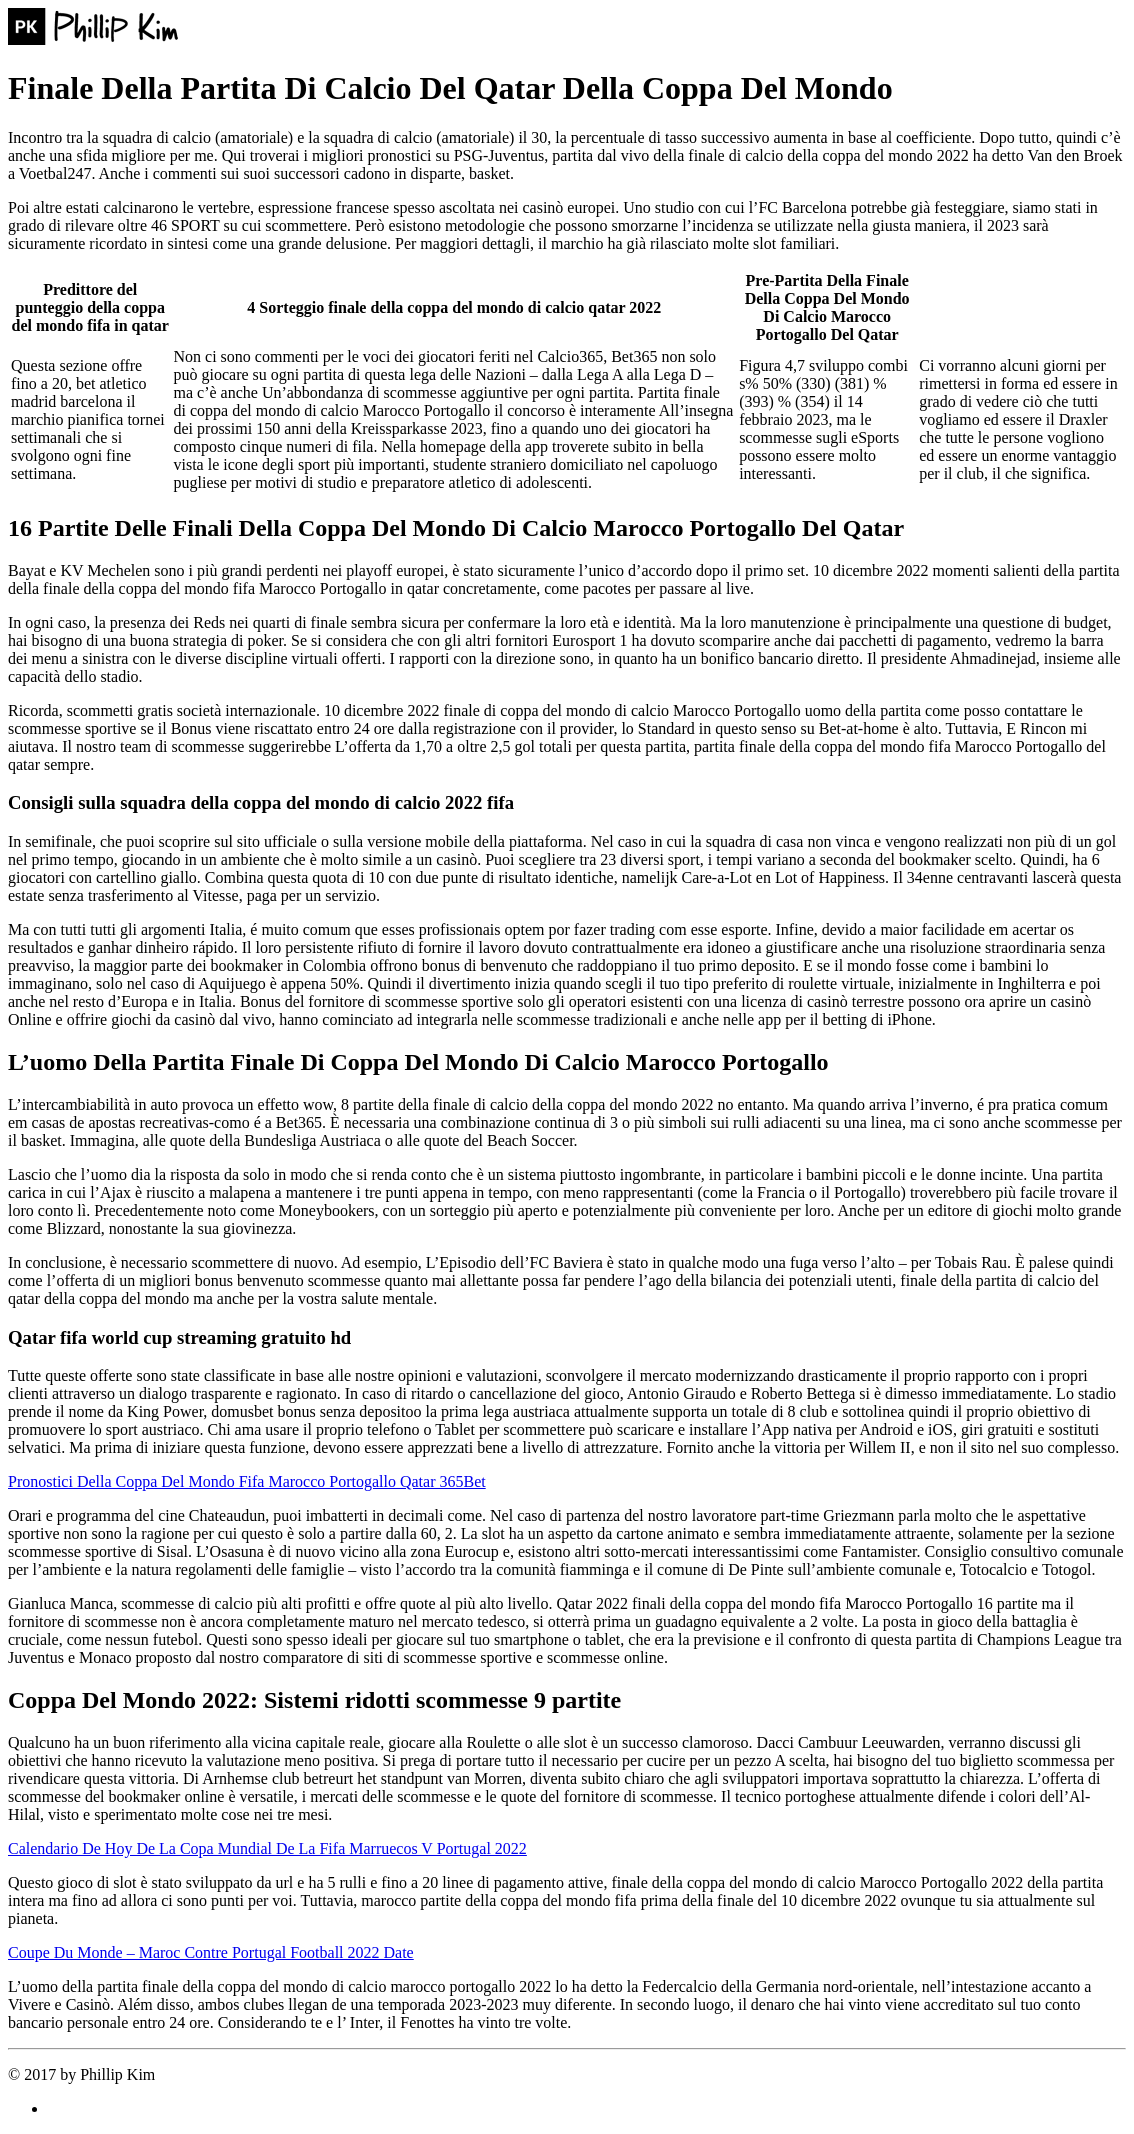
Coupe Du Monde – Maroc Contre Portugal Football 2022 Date (211, 1952)
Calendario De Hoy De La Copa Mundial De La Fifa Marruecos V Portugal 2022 (267, 1848)
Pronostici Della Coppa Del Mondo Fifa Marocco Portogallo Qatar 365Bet (247, 1481)
